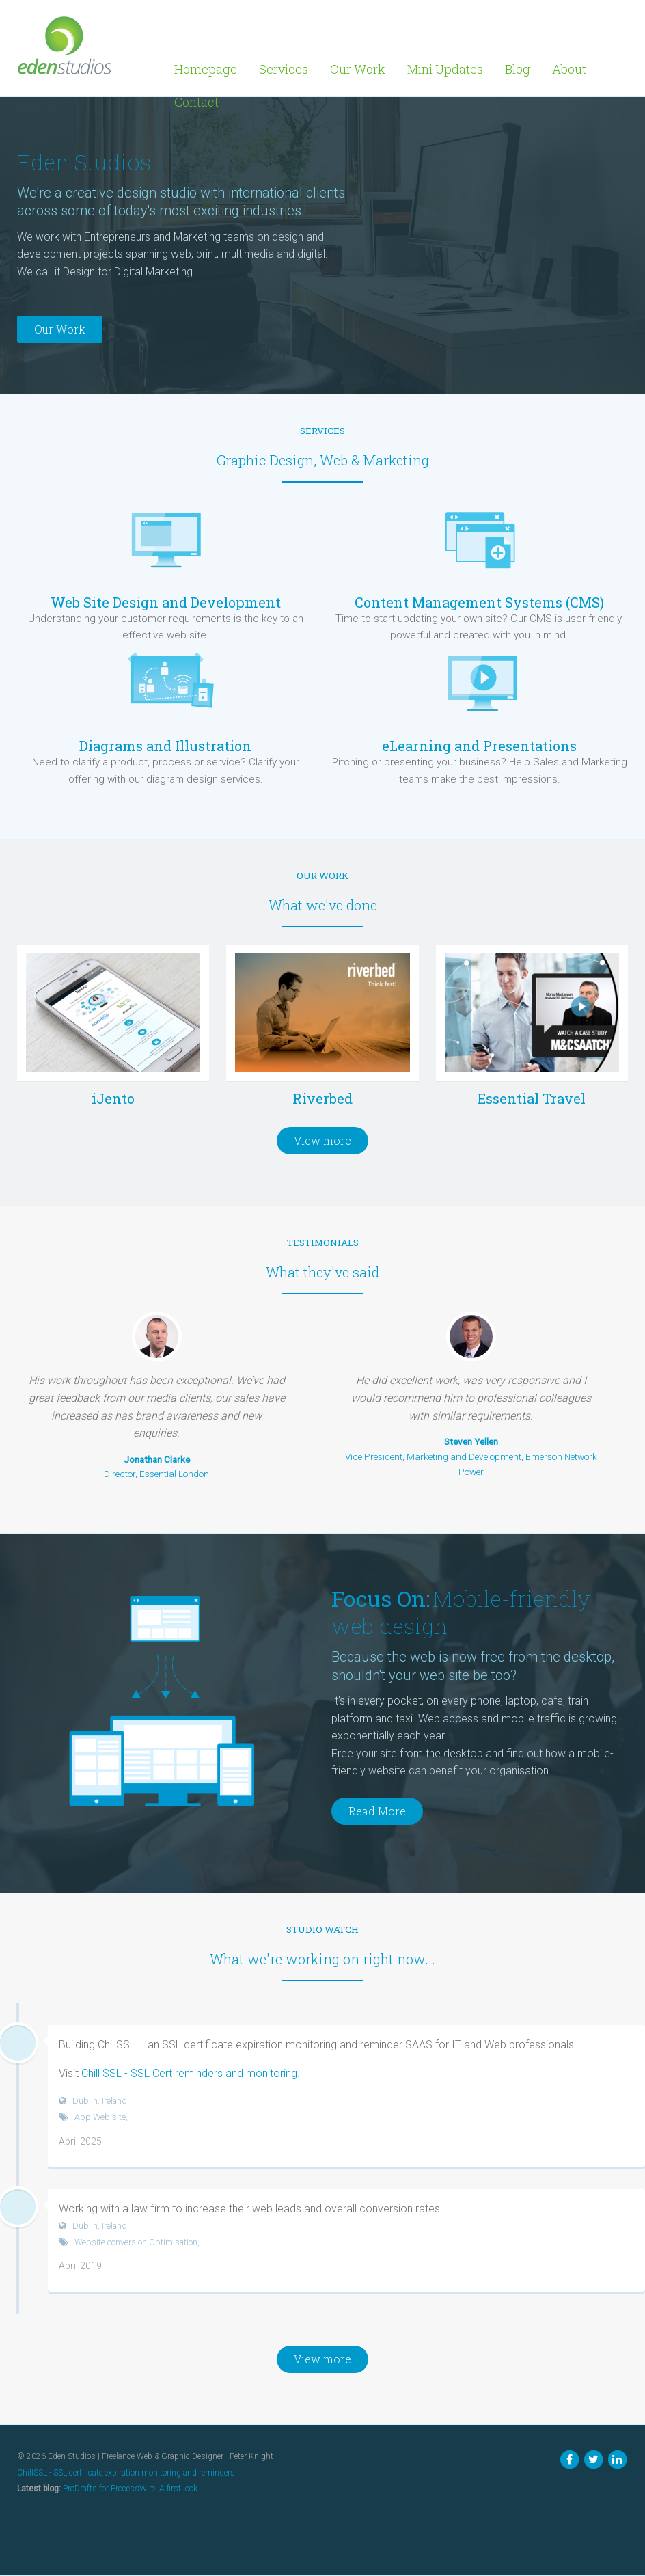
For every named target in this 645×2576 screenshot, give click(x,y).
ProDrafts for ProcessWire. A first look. (131, 2488)
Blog (517, 69)
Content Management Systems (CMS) (479, 602)
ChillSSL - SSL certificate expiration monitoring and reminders (126, 2473)
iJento (113, 1098)
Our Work (357, 69)
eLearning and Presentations (479, 746)
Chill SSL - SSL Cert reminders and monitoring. (190, 2073)
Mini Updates (445, 69)
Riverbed (322, 1098)
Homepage (205, 69)
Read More (377, 1811)
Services (283, 69)
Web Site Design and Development (166, 602)
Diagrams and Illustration (165, 746)
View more (322, 1140)
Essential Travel (532, 1098)
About (569, 69)
